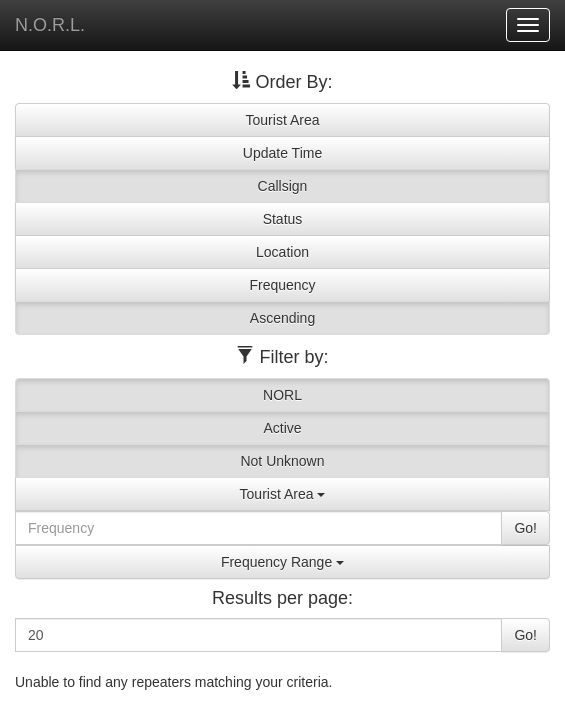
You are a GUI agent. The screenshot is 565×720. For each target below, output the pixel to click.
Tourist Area (283, 120)
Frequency (282, 285)
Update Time (282, 153)
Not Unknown (282, 461)
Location (282, 252)
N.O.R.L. (50, 25)
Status (283, 219)
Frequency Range (282, 562)
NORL (282, 395)
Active (282, 428)
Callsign (283, 186)
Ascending (282, 318)
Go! (525, 528)
